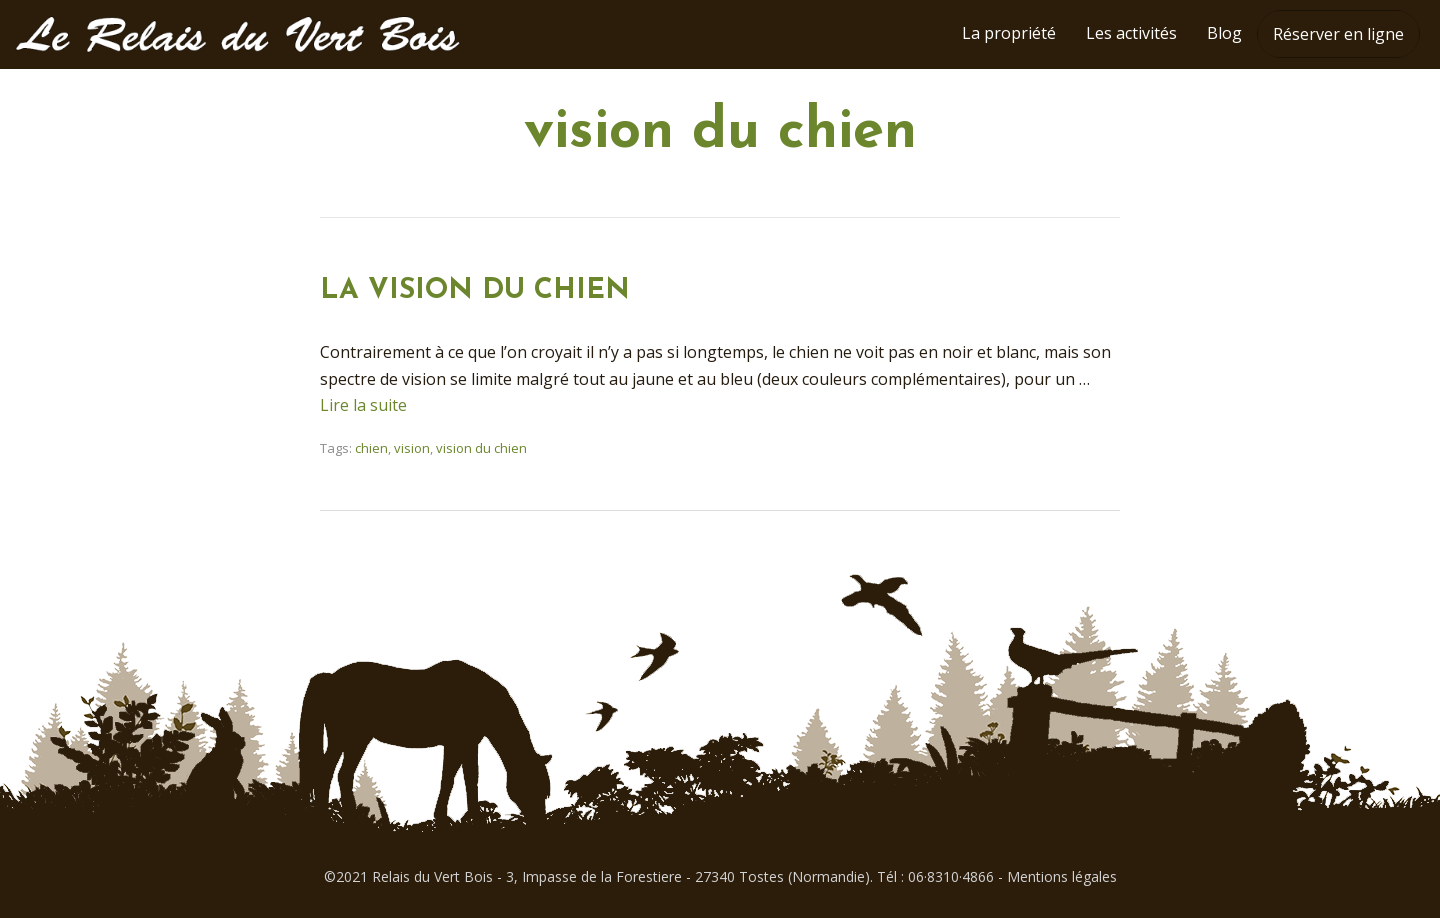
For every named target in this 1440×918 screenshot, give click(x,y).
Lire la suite (363, 405)
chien (371, 448)
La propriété (1009, 33)
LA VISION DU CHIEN (483, 290)
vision (412, 448)
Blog (1224, 33)
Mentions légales (1062, 876)
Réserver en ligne (1338, 34)
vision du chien (481, 448)
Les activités (1131, 33)
